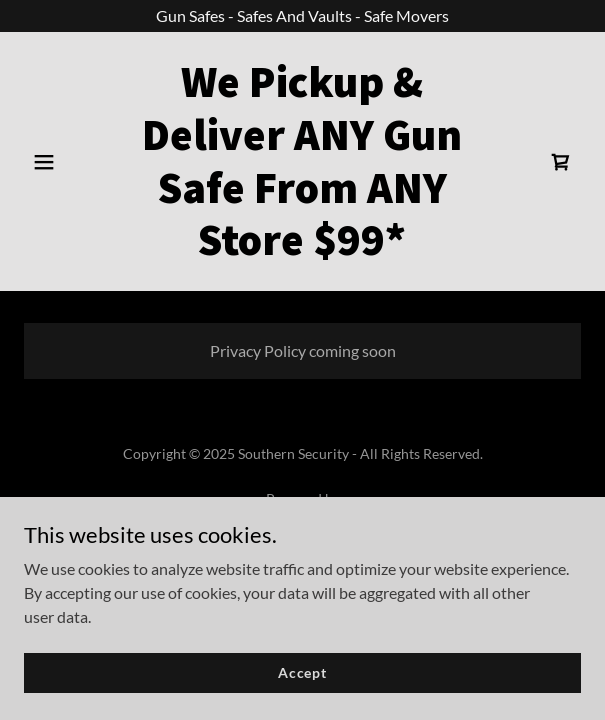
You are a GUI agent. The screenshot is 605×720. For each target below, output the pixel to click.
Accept (302, 672)
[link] (303, 248)
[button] (66, 162)
